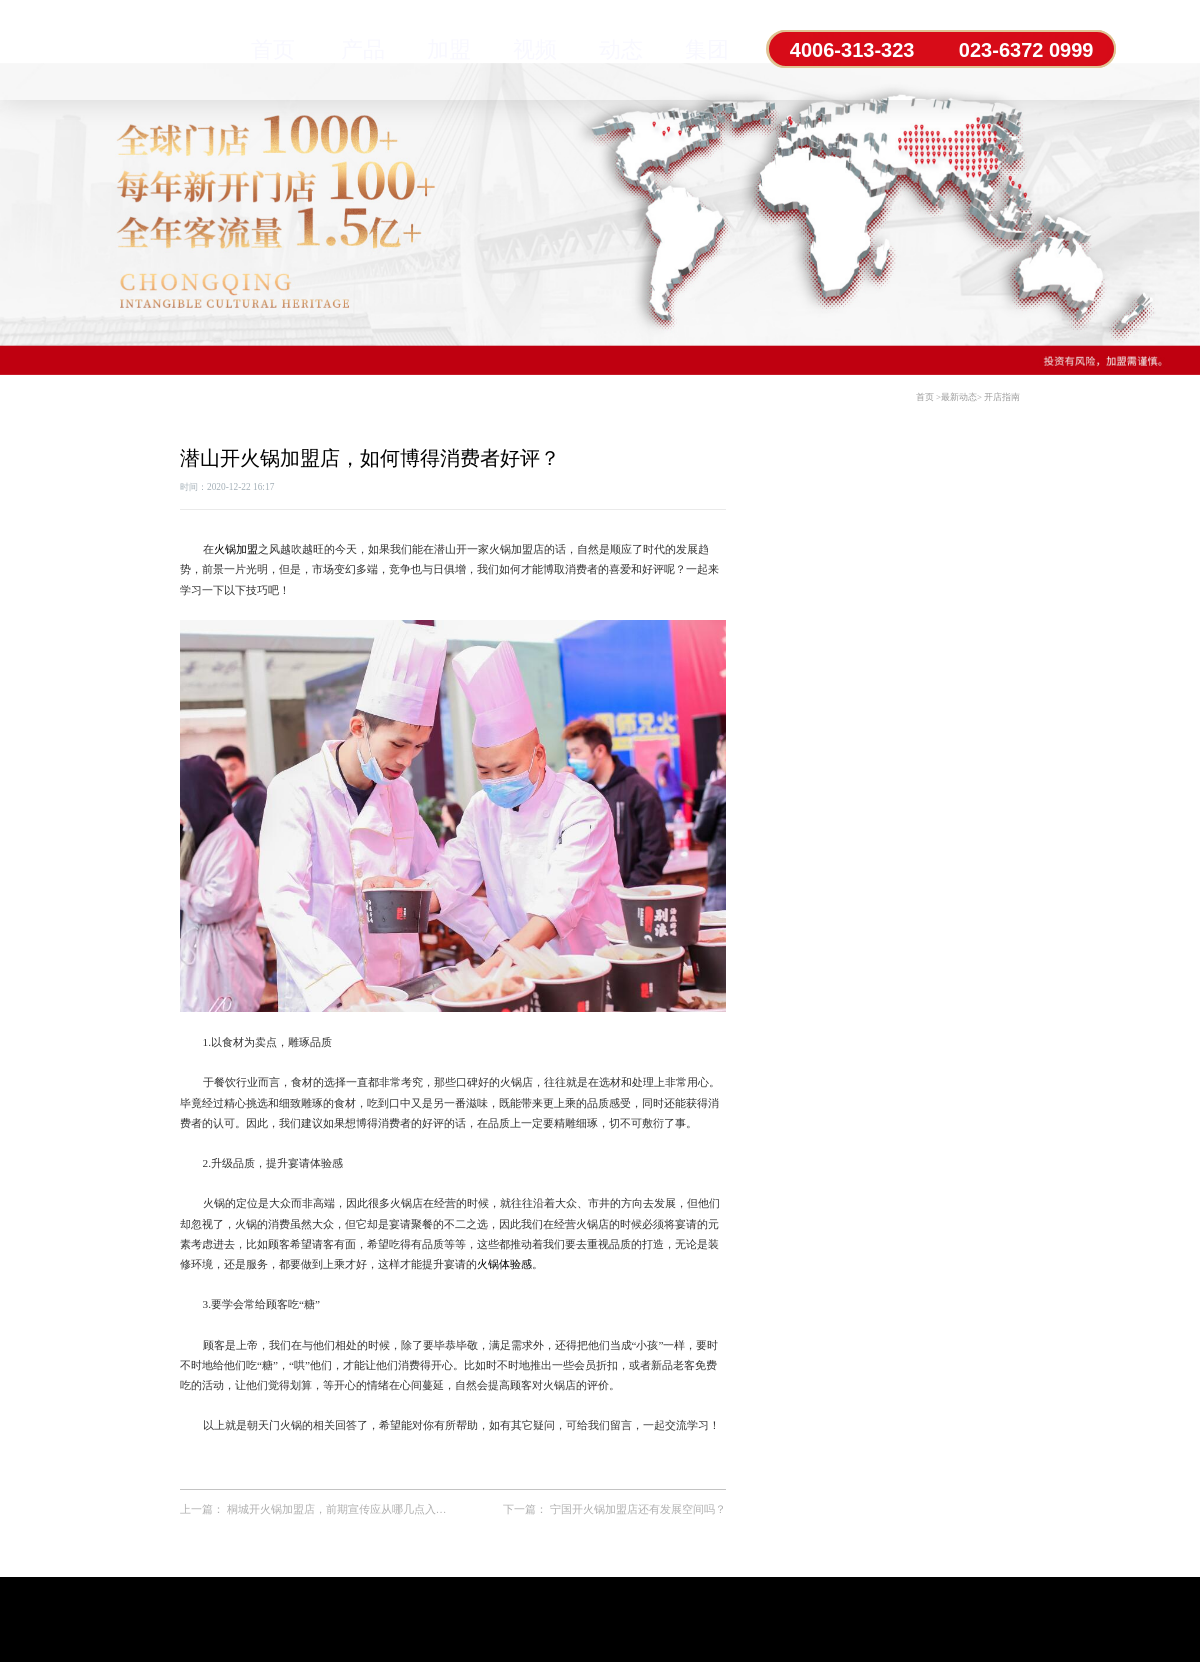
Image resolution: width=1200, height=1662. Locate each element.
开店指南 (1002, 397)
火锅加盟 (236, 549)
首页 (273, 49)
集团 (707, 49)
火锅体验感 (504, 1264)
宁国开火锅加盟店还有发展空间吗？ (638, 1509)
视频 (535, 49)
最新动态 (959, 397)
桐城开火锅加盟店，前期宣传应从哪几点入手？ (342, 1509)
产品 (363, 49)
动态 (621, 49)
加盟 (449, 49)
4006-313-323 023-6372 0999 (941, 50)
